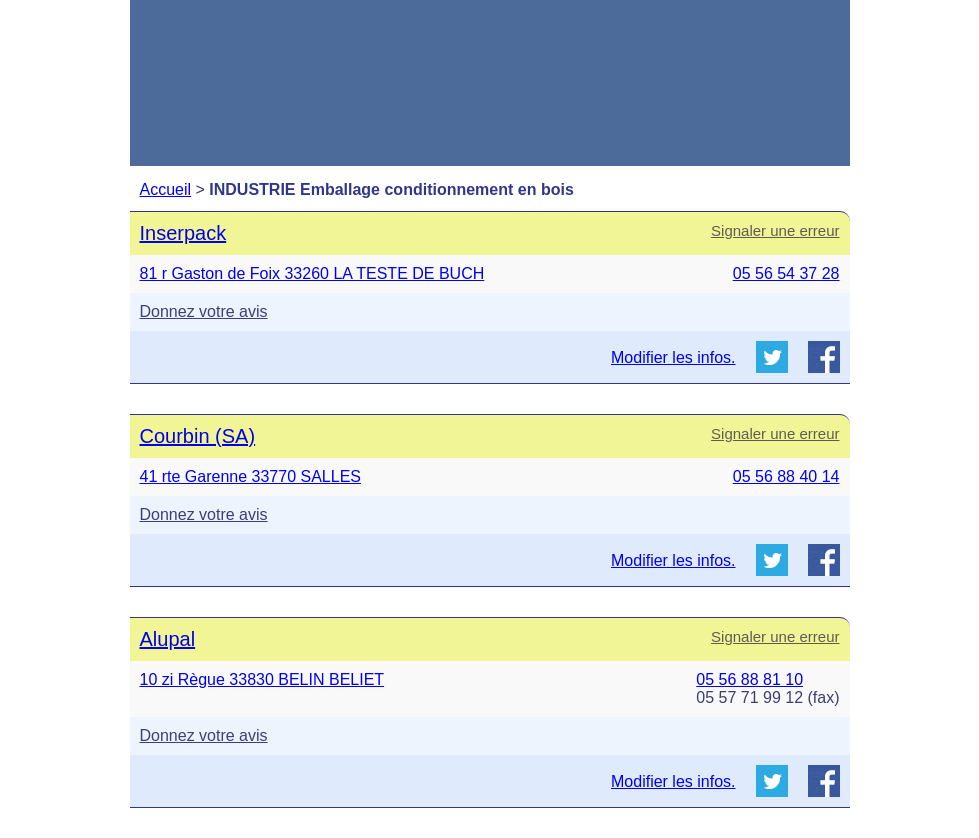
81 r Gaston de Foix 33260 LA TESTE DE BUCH (312, 273)
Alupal (168, 639)
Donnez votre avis (204, 311)
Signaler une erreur (775, 230)
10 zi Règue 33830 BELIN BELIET (262, 679)
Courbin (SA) (198, 436)
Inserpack (183, 233)
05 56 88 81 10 (749, 679)
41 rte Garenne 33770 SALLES (251, 476)
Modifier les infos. (673, 357)
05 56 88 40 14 (786, 476)
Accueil (166, 189)
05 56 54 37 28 (786, 273)
